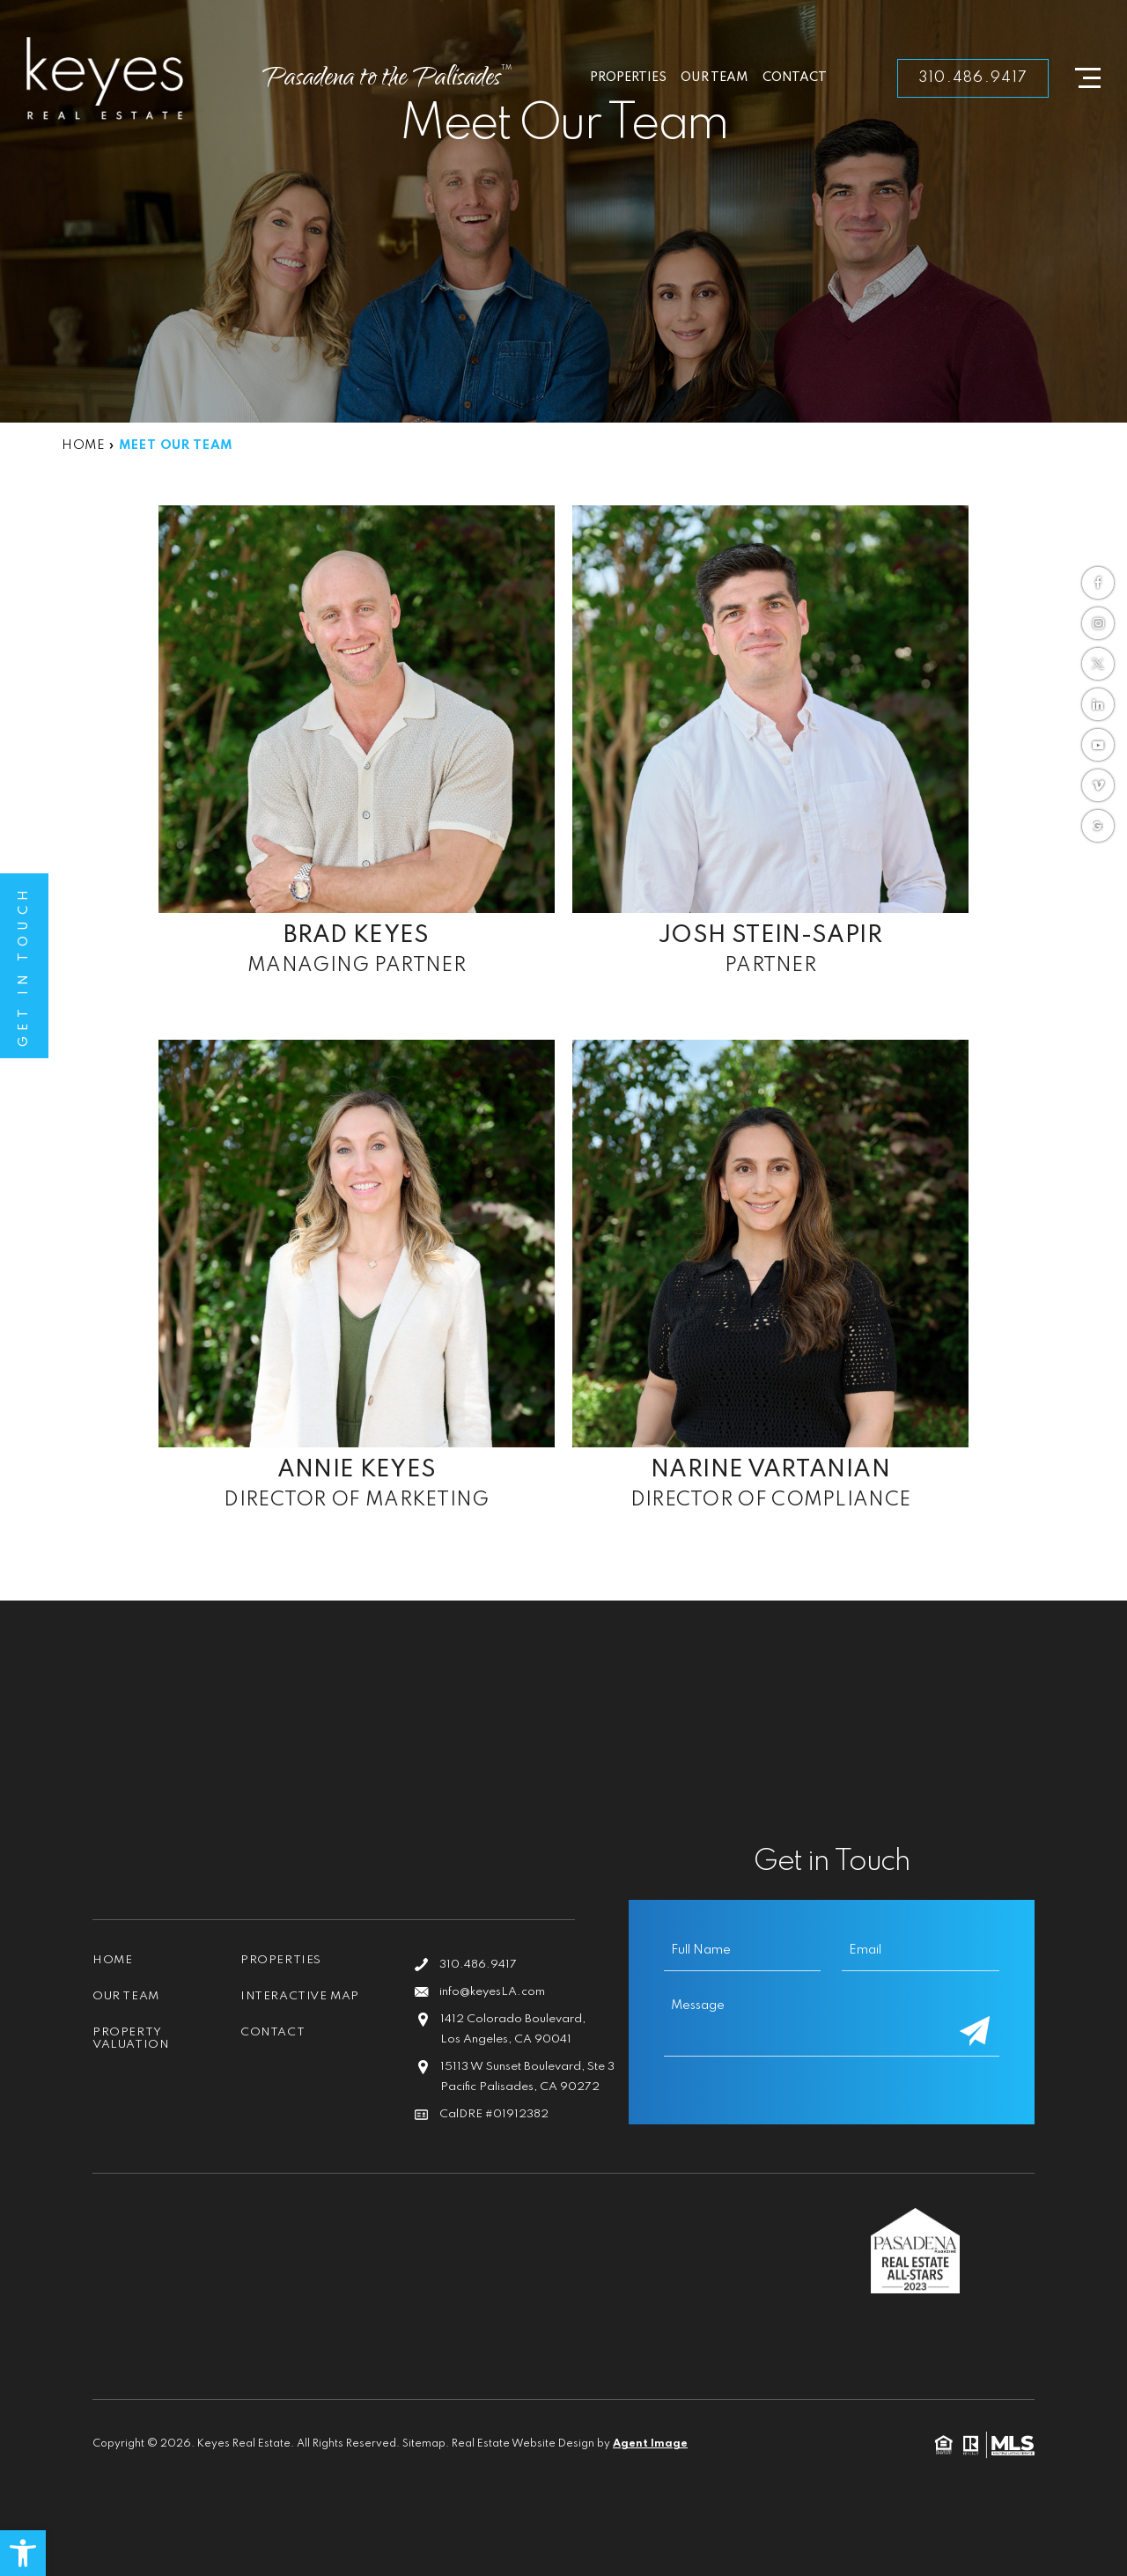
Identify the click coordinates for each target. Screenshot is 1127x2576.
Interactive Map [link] (299, 1996)
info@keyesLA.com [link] (492, 1992)
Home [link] (112, 1960)
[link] (23, 2553)
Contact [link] (794, 77)
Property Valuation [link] (130, 2038)
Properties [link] (628, 77)
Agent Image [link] (650, 2444)
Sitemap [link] (424, 2444)
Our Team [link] (714, 77)
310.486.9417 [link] (973, 77)
